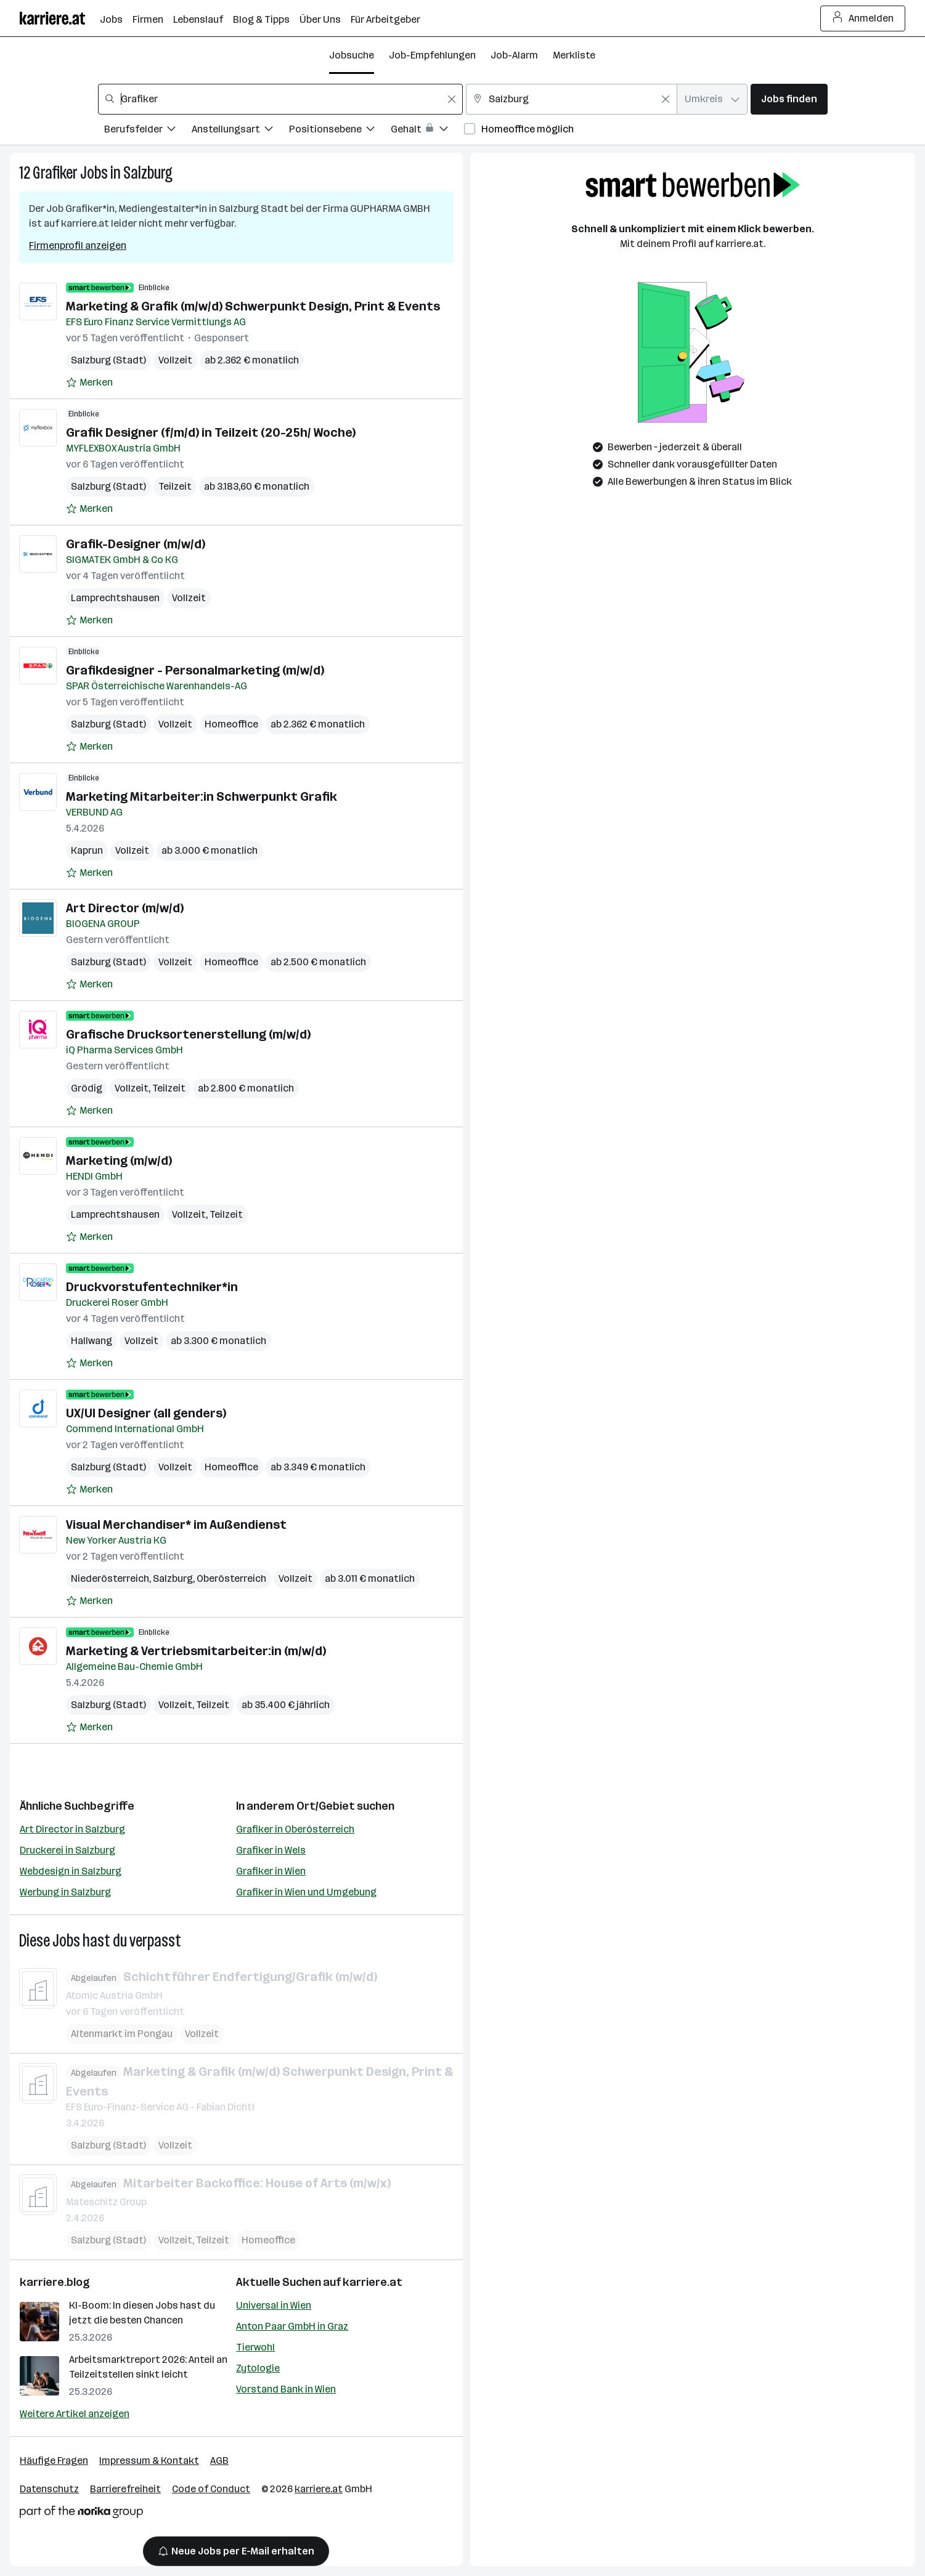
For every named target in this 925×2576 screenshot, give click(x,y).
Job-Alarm (514, 55)
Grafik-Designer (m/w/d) (135, 544)
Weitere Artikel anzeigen (74, 2414)
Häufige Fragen (54, 2460)
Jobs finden (789, 99)
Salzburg (148, 173)
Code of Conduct (211, 2489)
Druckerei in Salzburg (67, 1850)
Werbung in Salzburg (65, 1892)
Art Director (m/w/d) (125, 908)
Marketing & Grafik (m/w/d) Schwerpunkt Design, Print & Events (253, 306)
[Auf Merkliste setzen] (89, 382)
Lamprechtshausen (115, 598)
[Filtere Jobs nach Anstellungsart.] (240, 131)
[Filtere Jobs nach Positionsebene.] (340, 131)
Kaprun (87, 850)
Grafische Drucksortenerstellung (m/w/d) (188, 1034)
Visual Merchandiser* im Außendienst (176, 1524)
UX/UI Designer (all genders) (146, 1413)
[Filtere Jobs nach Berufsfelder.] (148, 131)
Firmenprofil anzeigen (77, 245)
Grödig (86, 1088)
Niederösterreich (110, 1578)
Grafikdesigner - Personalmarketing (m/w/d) (195, 670)
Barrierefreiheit (125, 2489)
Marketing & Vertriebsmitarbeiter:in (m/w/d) (196, 1650)
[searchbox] (280, 99)
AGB (219, 2460)
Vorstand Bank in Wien (286, 2389)
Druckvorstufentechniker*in (152, 1286)
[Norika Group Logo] (81, 2514)
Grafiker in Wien (271, 1871)
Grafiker (55, 173)
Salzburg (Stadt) (108, 360)
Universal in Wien (273, 2305)
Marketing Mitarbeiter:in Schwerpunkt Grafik (201, 796)
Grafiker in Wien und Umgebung (306, 1892)
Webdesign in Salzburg (70, 1871)
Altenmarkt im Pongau (122, 2033)
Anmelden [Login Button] (863, 18)
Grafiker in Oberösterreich (295, 1829)
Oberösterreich (231, 1578)
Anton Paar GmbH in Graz (292, 2326)
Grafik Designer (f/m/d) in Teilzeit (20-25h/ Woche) (211, 432)
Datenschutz (49, 2489)
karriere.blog (55, 2282)
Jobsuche (351, 55)
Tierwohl (255, 2347)
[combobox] (280, 99)
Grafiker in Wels (271, 1850)
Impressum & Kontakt (149, 2460)
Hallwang (91, 1341)
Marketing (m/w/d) (119, 1160)
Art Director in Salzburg (72, 1829)
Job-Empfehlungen (432, 55)
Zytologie (258, 2368)
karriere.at (372, 2282)
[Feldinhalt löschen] (452, 99)
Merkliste (574, 55)
